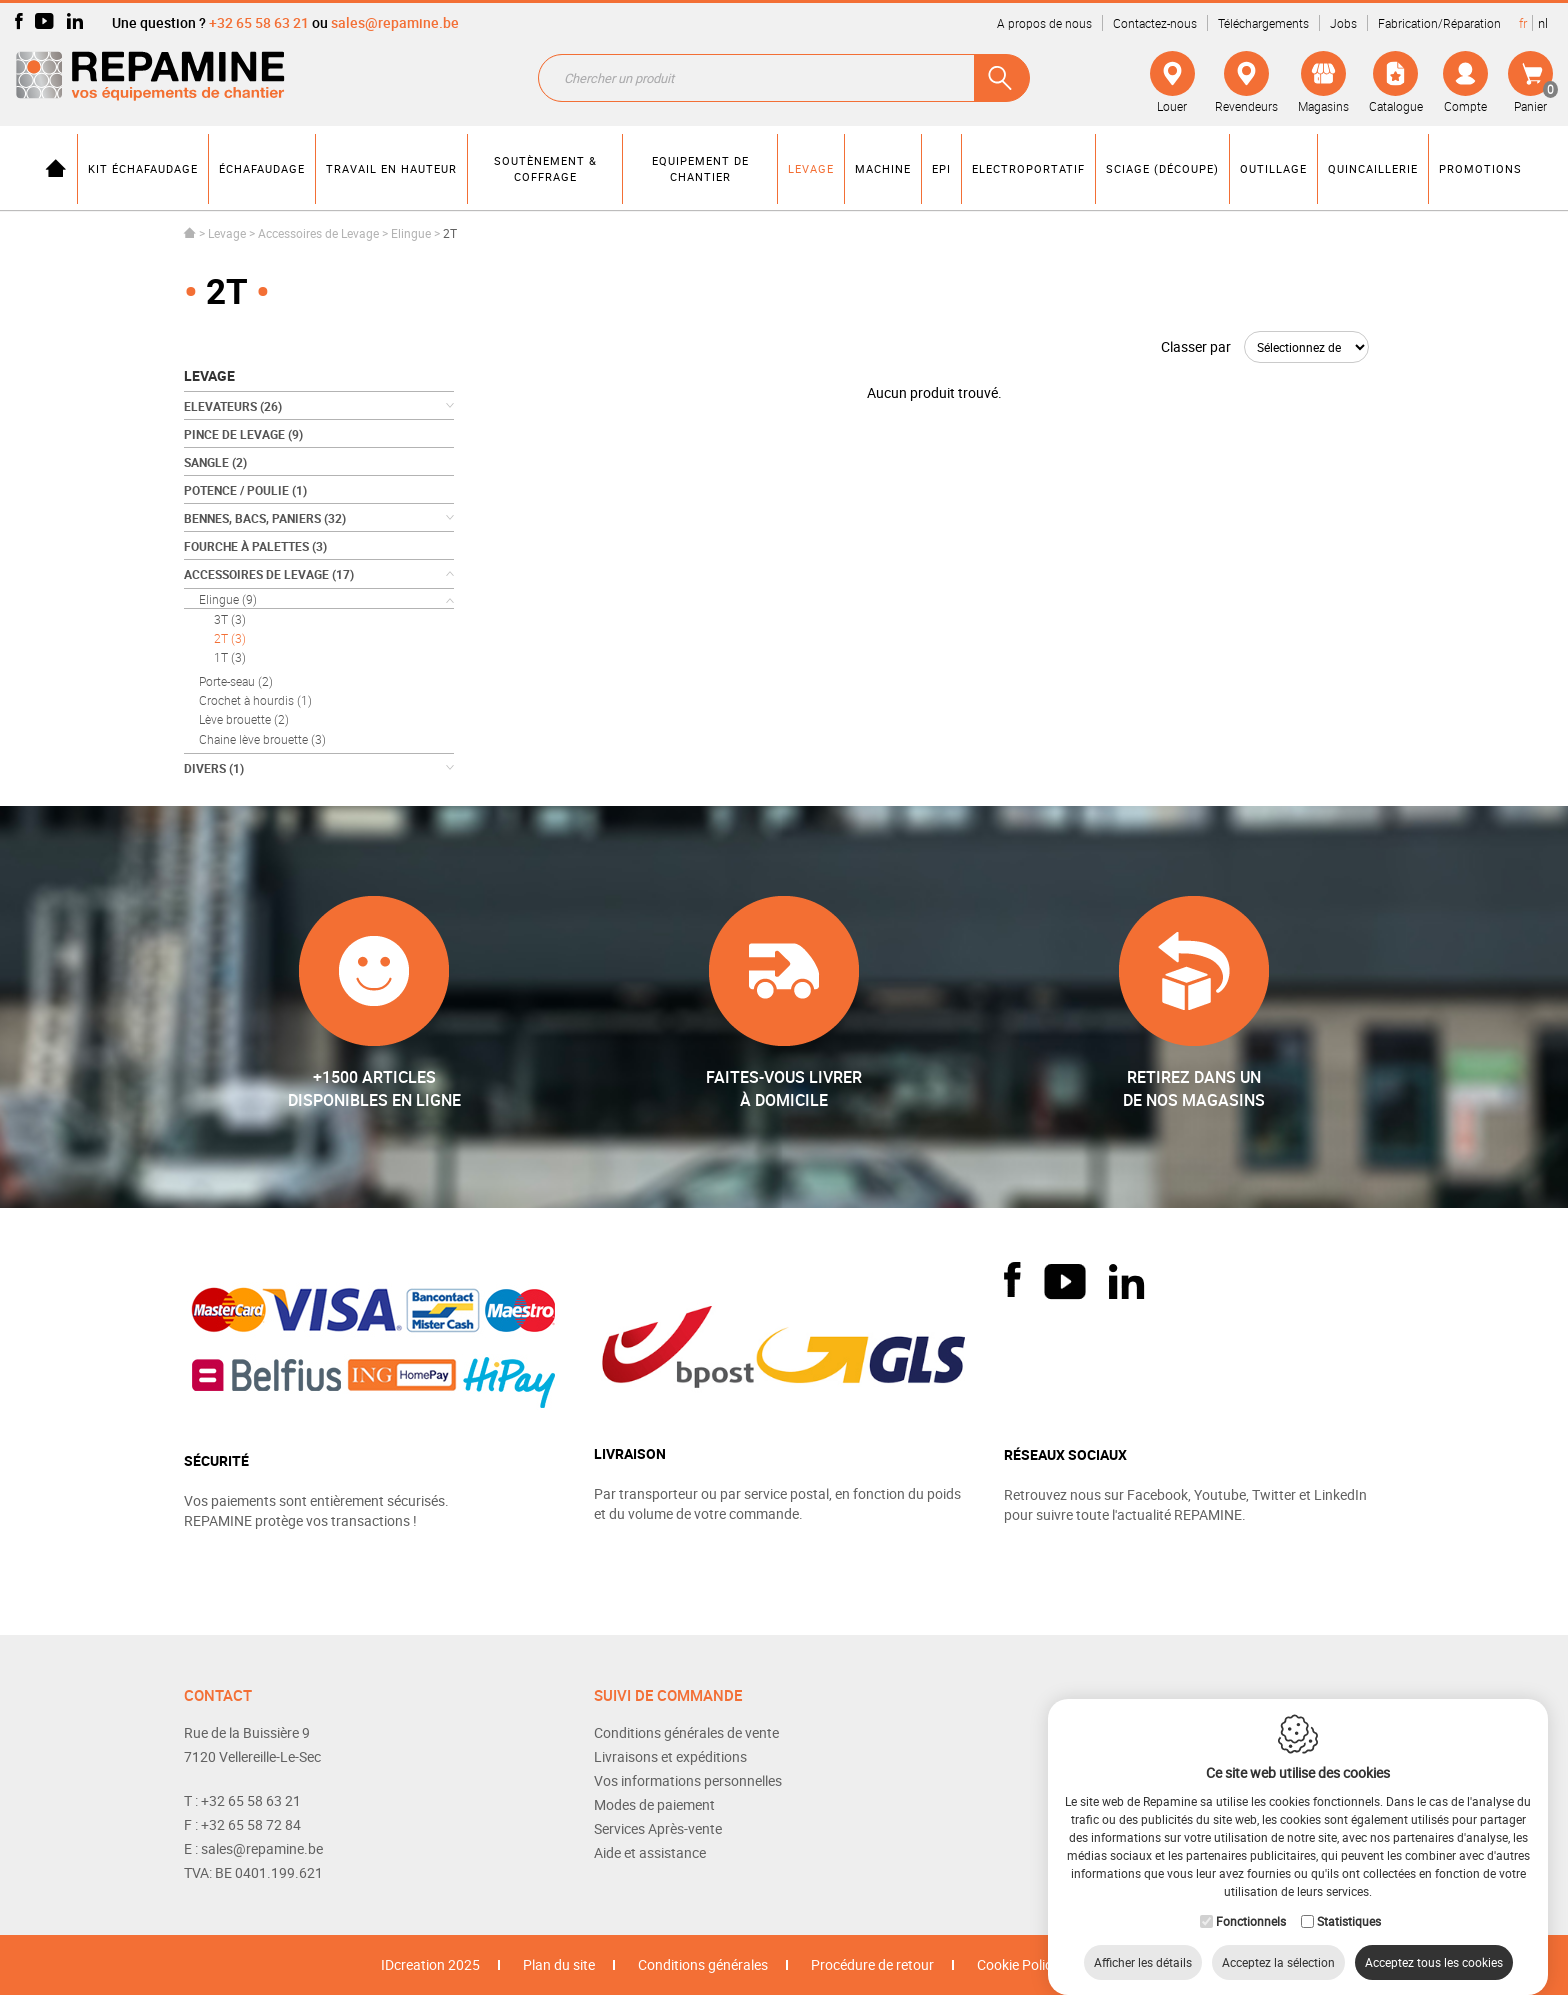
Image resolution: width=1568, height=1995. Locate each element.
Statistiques (1349, 1901)
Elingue (411, 233)
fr (1523, 23)
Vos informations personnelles (688, 1780)
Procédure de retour (872, 1964)
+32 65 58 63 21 (259, 22)
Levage (227, 233)
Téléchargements (1263, 23)
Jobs (1343, 23)
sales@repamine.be (395, 22)
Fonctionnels (1251, 1901)
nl (1543, 23)
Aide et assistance (650, 1852)
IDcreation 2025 (430, 1964)
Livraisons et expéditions (670, 1756)
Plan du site (559, 1964)
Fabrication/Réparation (1439, 23)
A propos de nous (1044, 23)
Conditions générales (703, 1964)
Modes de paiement (654, 1804)
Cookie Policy (1018, 1964)
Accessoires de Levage (318, 233)
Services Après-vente (658, 1828)
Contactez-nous (1155, 23)
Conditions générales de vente (686, 1732)
